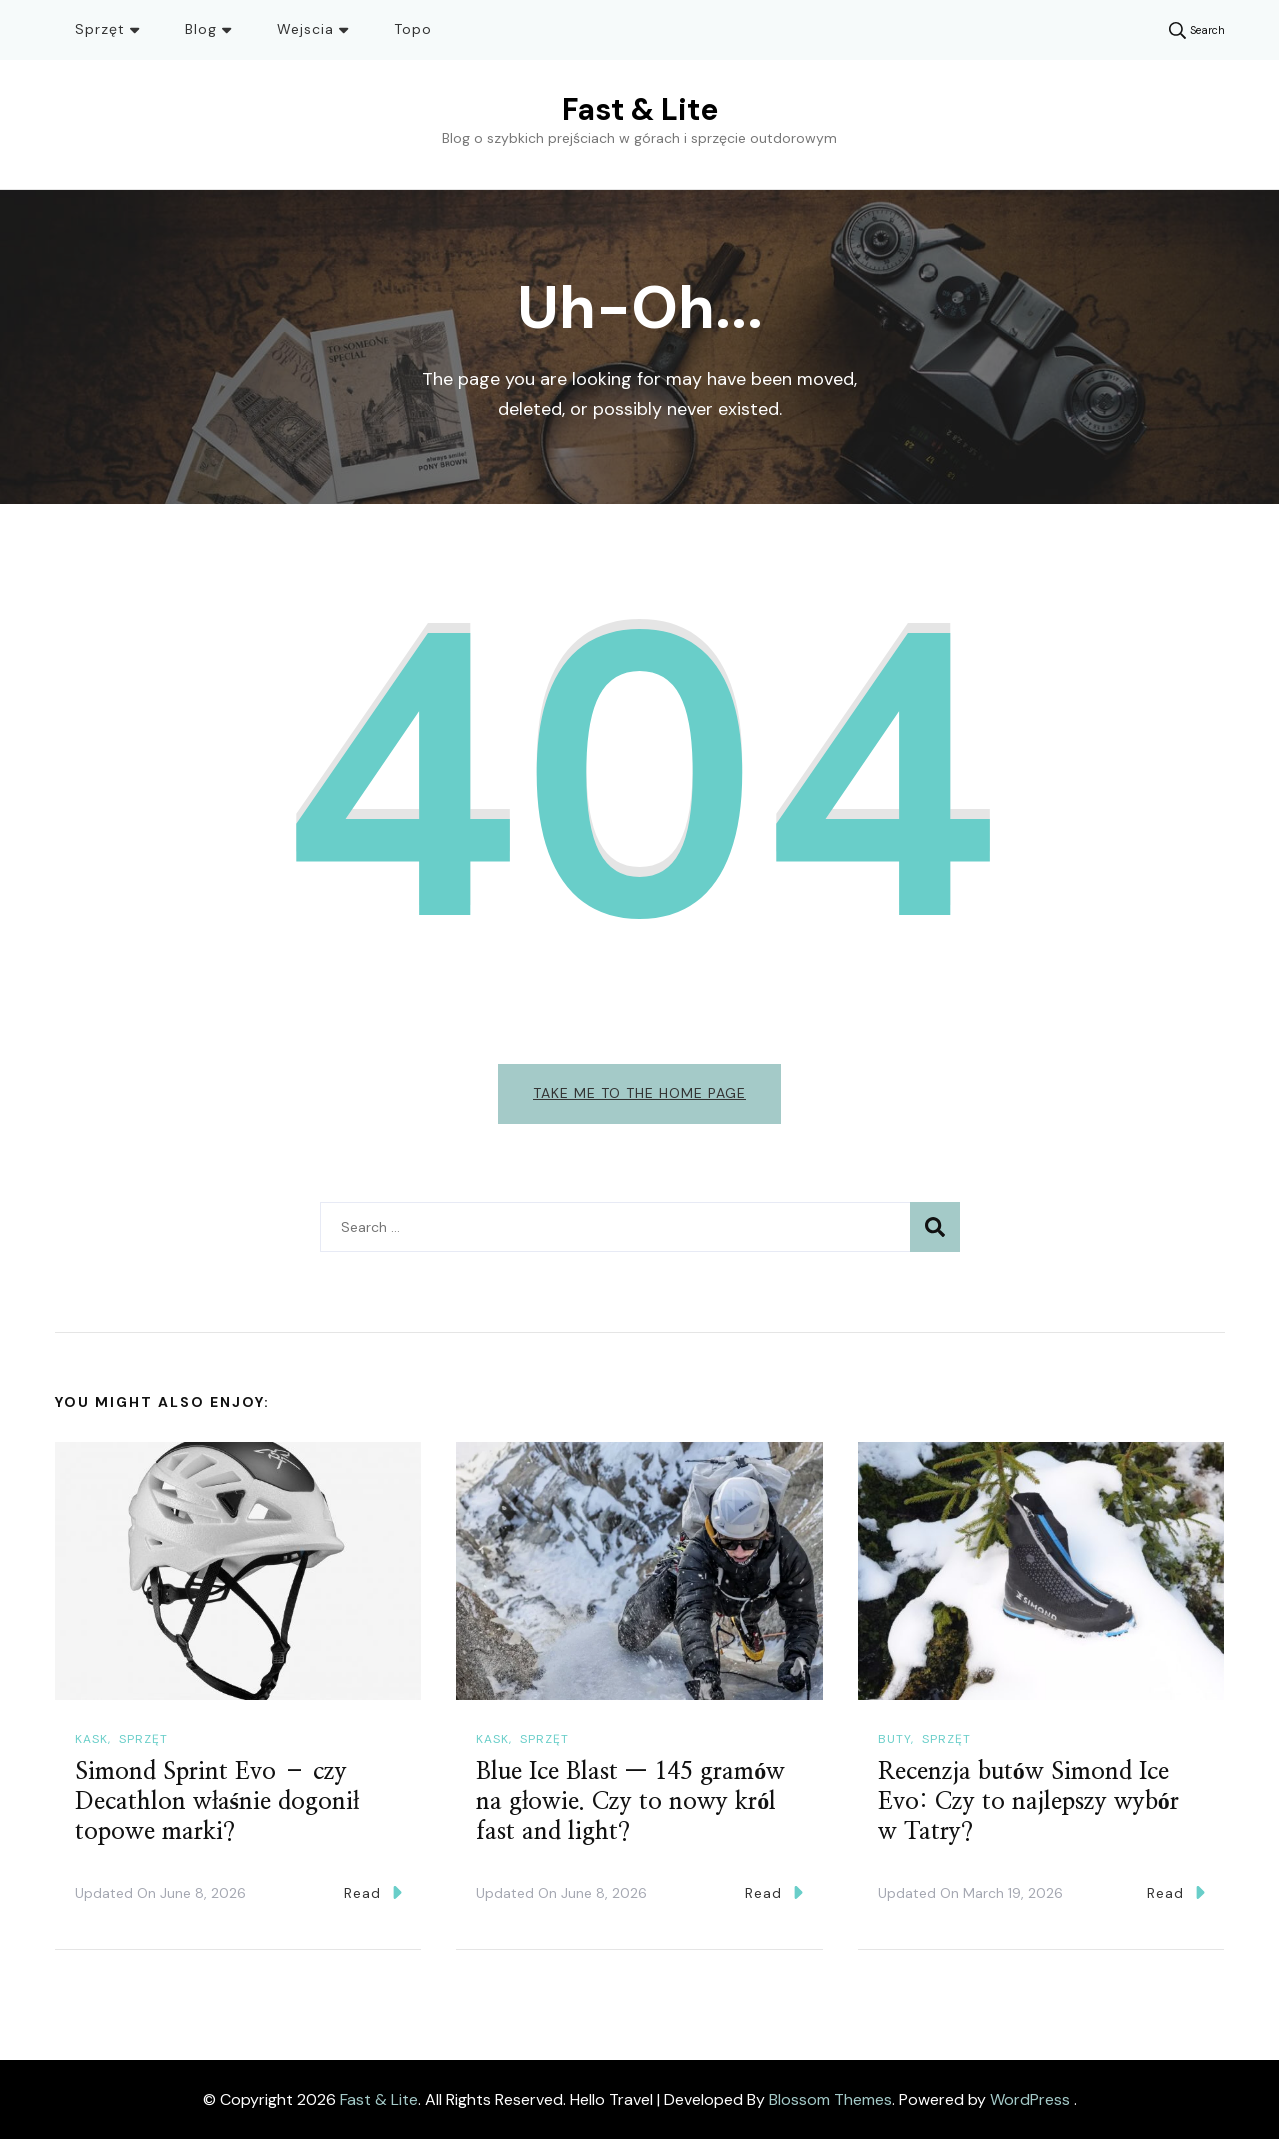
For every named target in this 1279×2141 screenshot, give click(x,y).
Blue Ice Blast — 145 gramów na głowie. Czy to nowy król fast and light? (630, 1804)
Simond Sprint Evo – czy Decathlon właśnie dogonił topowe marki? (217, 1804)
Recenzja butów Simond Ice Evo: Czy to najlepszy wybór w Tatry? (1028, 1804)
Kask (91, 1741)
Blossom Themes (830, 2100)
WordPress (1030, 2100)
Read (373, 1894)
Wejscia (305, 29)
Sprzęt (100, 29)
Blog (201, 29)
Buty (894, 1741)
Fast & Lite (640, 109)
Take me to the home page (639, 1093)
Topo (413, 29)
